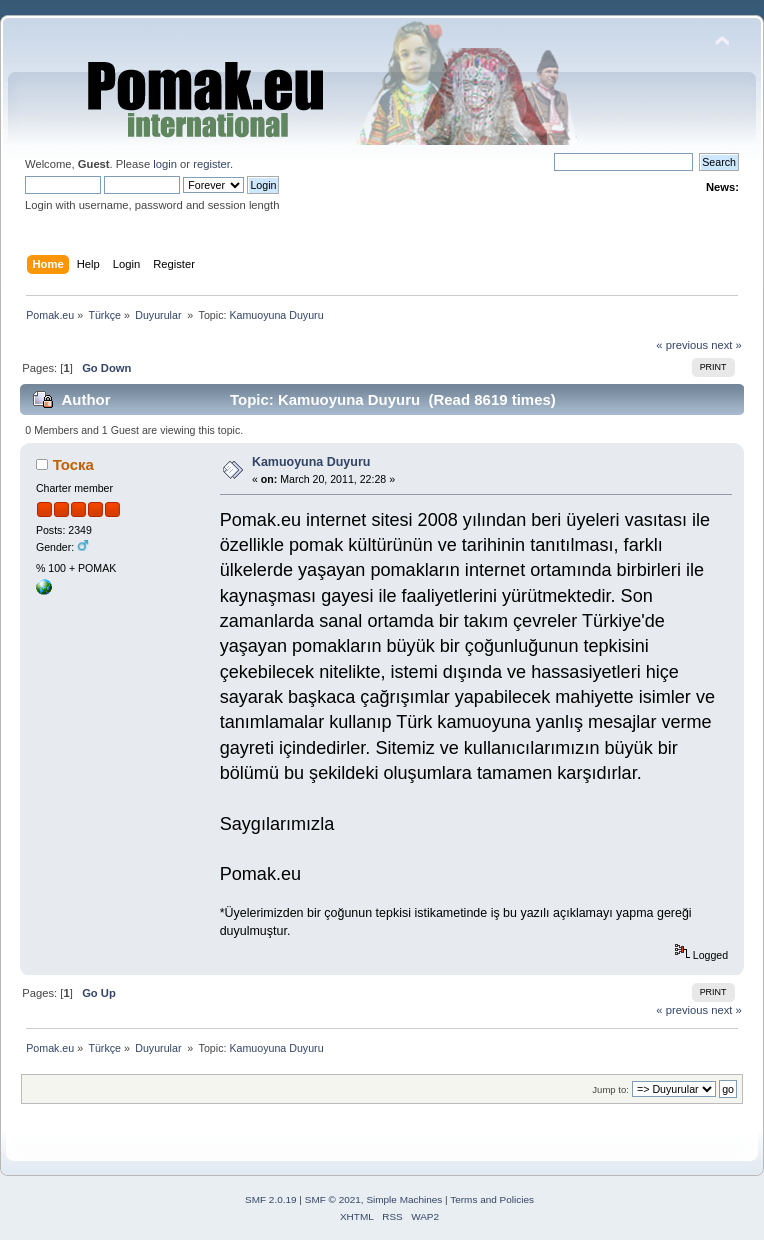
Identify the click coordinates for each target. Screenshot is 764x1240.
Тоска (73, 464)
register (211, 164)
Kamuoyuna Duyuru (311, 462)
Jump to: (610, 1089)
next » (726, 345)
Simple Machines (404, 1199)
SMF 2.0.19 (271, 1199)
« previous (682, 345)
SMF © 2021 (333, 1199)
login (165, 164)
